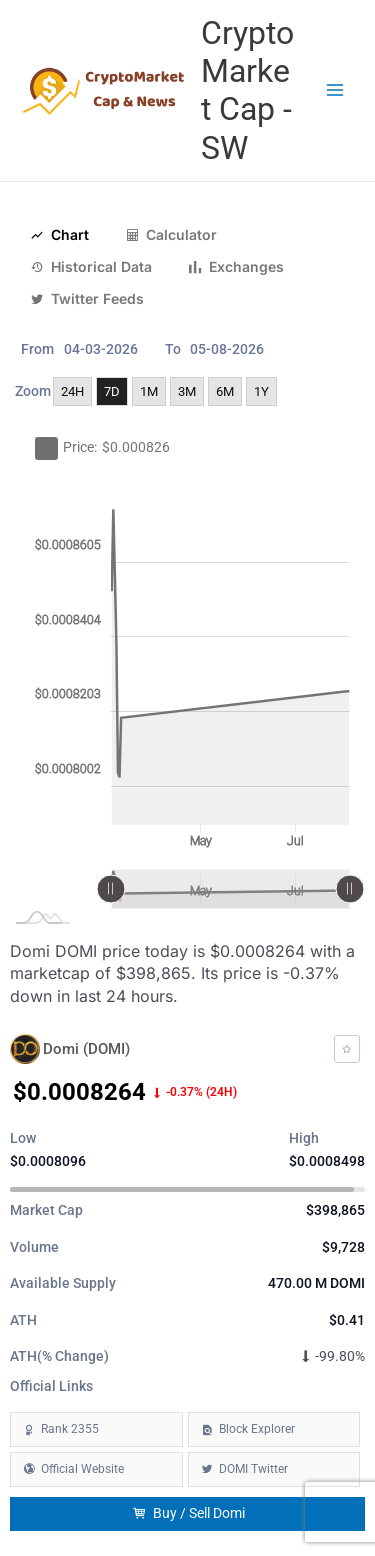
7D (112, 391)
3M (187, 391)
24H (72, 391)
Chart (59, 235)
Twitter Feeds (87, 299)
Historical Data (91, 267)
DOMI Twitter (253, 1469)
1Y (261, 391)
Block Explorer (257, 1429)
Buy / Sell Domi (188, 1513)
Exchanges (236, 267)
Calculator (171, 235)
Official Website (82, 1469)
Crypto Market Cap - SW (247, 90)
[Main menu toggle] (335, 90)
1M (149, 391)
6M (225, 391)
